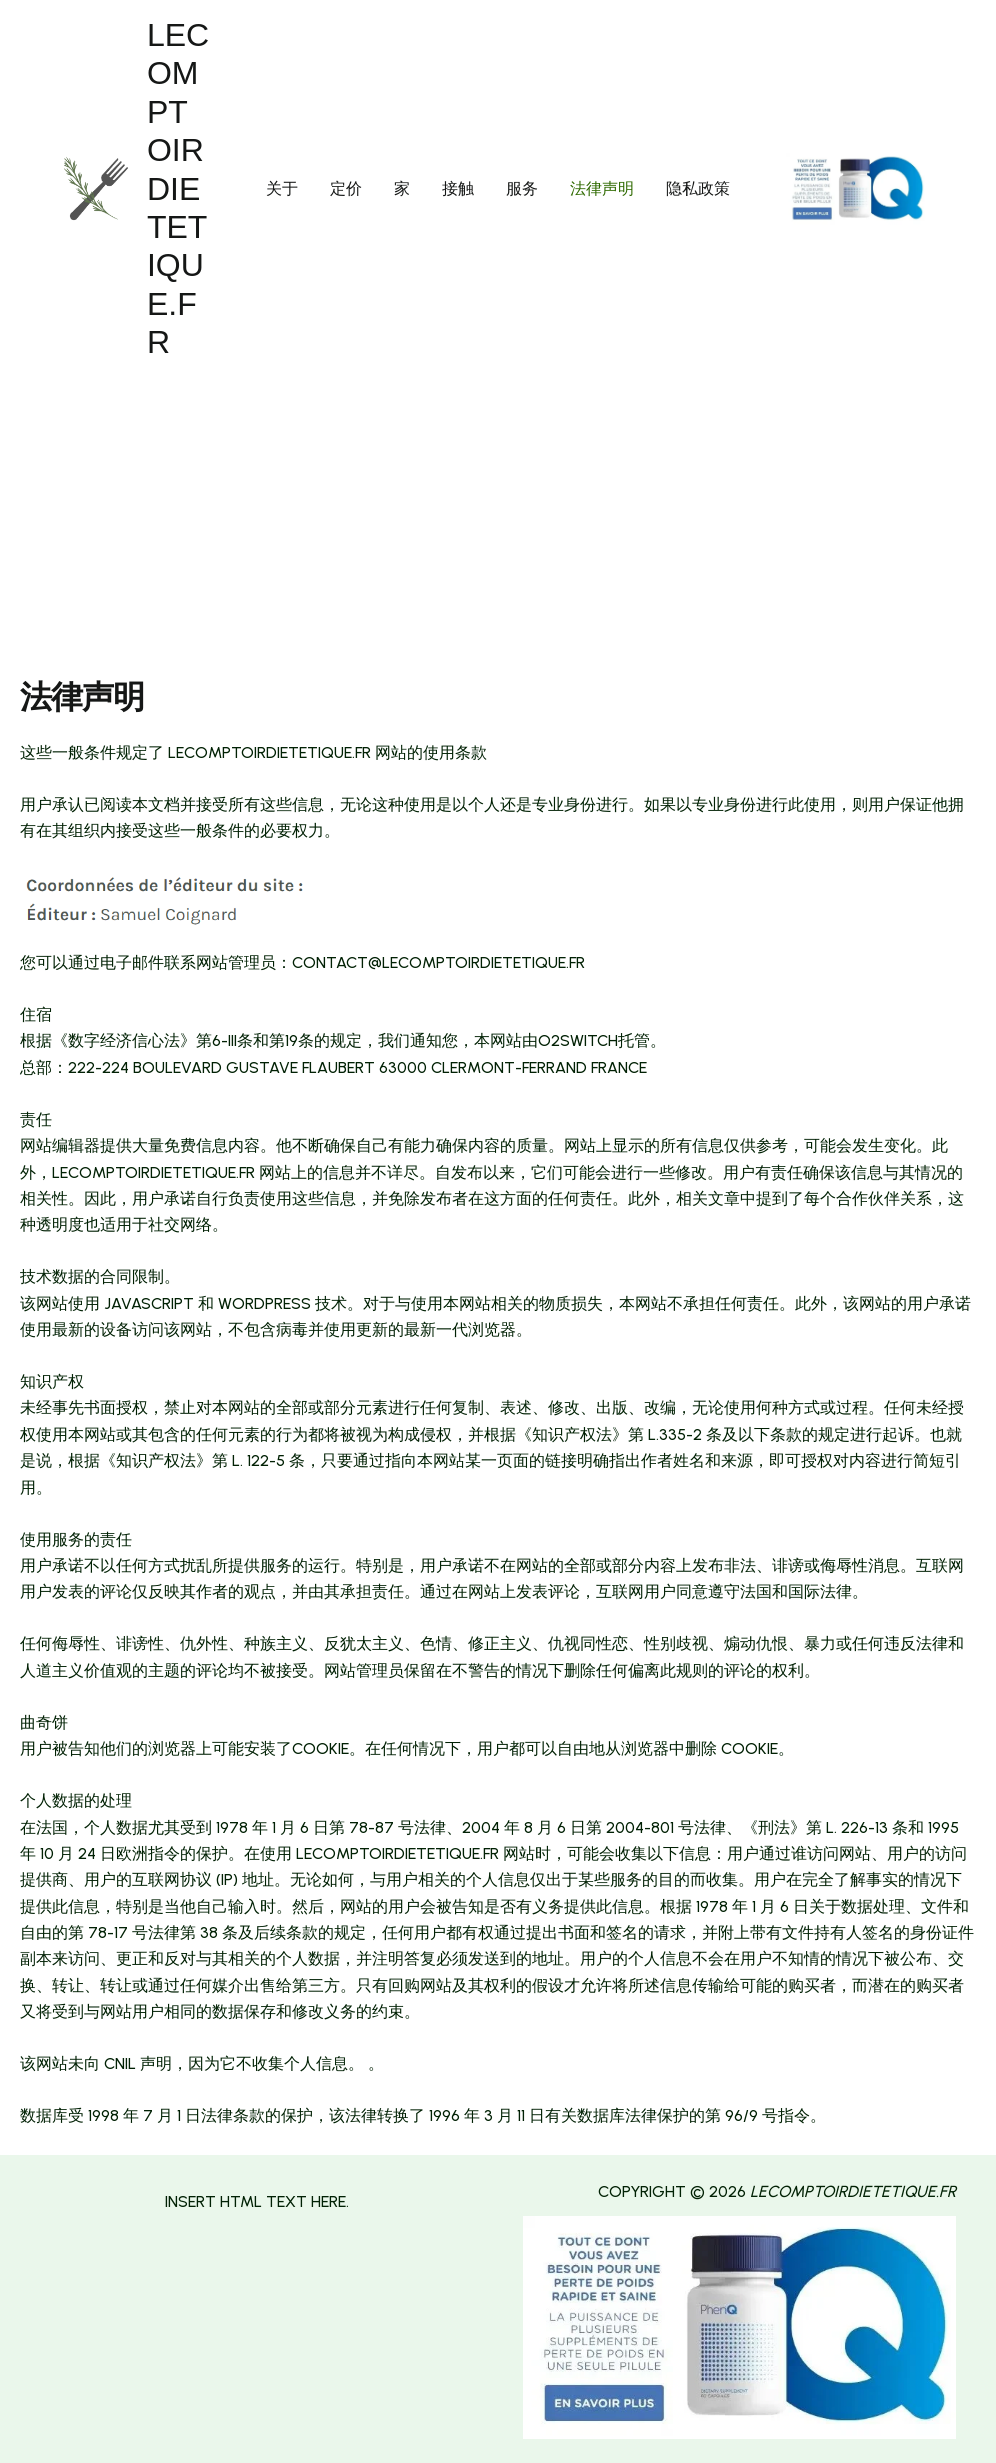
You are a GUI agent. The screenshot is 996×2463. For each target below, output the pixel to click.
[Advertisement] (498, 528)
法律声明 (602, 188)
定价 (346, 188)
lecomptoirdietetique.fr (178, 188)
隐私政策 (698, 188)
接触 (458, 188)
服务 (522, 188)
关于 (282, 188)
